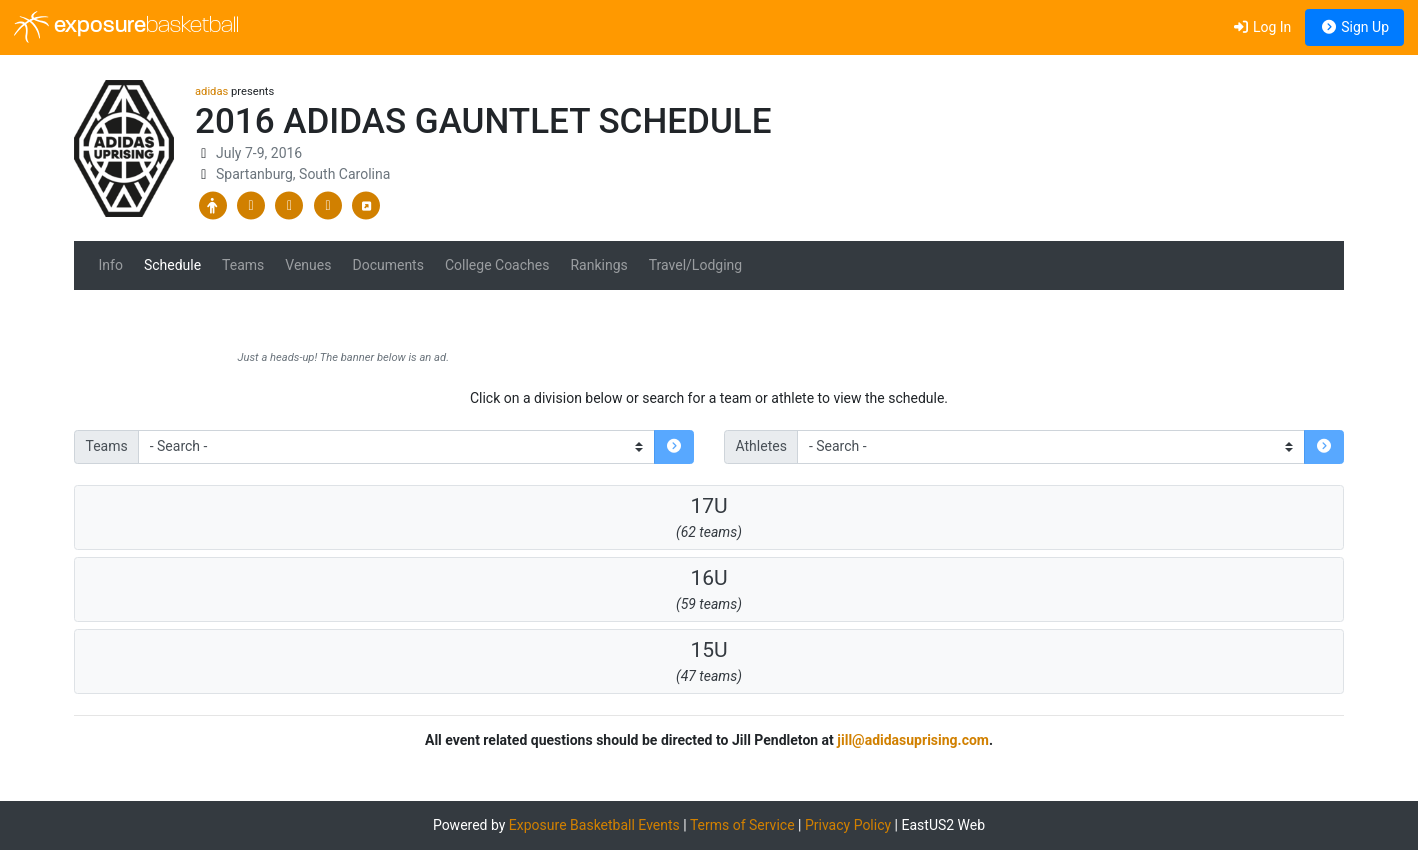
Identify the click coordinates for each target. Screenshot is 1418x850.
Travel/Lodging (695, 265)
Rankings (598, 265)
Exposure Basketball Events (594, 825)
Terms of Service (742, 825)
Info (111, 265)
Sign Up (1354, 27)
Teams (243, 265)
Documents (387, 265)
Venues (308, 265)
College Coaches (497, 265)
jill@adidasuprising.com (913, 740)
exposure (126, 27)
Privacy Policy (848, 825)
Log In (1261, 27)
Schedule (172, 265)
